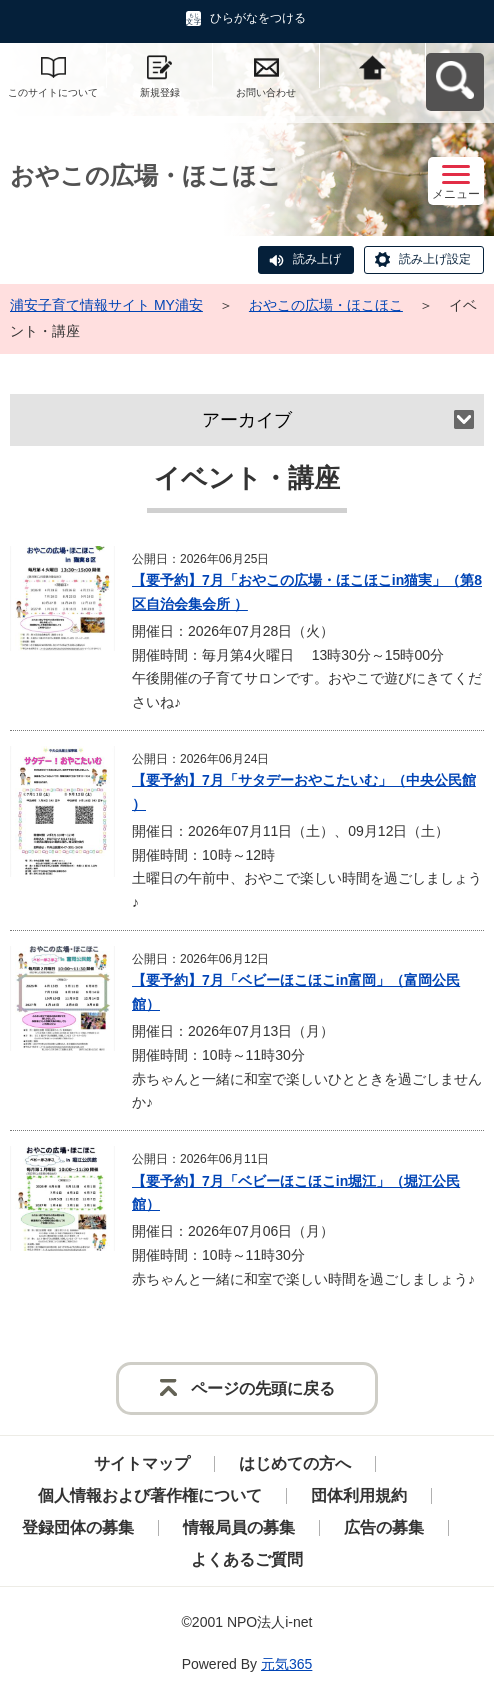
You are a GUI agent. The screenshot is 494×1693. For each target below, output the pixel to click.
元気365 (286, 1664)
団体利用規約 (359, 1495)
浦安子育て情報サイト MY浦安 (106, 305)
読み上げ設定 (435, 259)
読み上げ (317, 259)
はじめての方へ (295, 1463)
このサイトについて (53, 92)
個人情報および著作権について (150, 1495)
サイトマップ (142, 1463)
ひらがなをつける (258, 18)
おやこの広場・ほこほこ (326, 305)
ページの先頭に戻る (263, 1388)
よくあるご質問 (247, 1559)
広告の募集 (384, 1527)
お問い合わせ (266, 92)
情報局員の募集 (239, 1527)
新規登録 (160, 92)
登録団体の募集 (78, 1527)
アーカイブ (247, 420)
